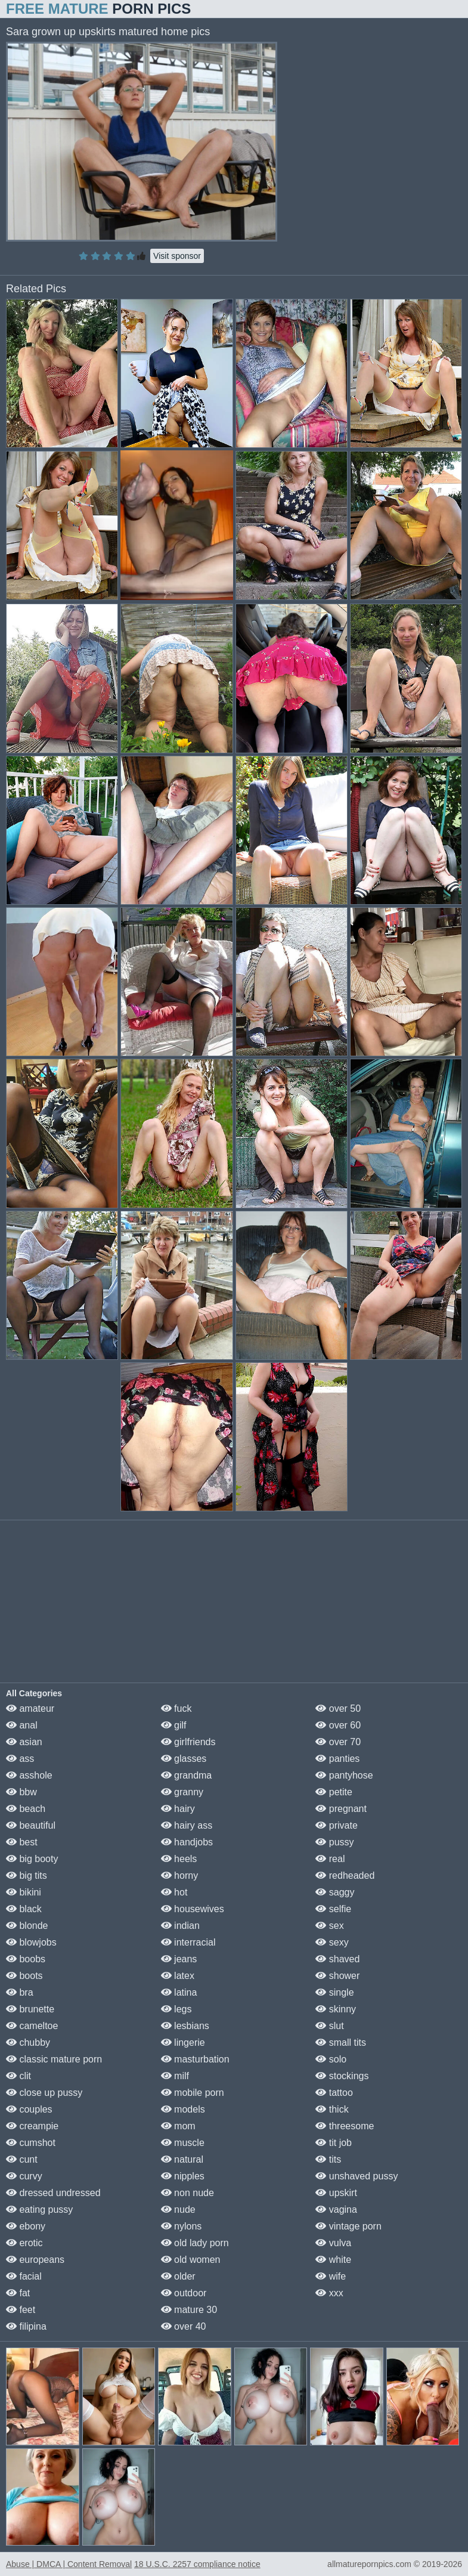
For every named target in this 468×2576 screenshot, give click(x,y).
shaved (337, 1959)
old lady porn (195, 2243)
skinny (335, 2009)
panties (337, 1759)
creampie (32, 2126)
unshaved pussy (356, 2176)
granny (182, 1792)
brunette (30, 2009)
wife (330, 2276)
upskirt (336, 2193)
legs (176, 2009)
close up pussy (44, 2093)
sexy (331, 1942)
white (333, 2260)
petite (333, 1792)
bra (19, 1992)
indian (180, 1926)
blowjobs (31, 1942)
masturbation (195, 2059)
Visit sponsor (177, 256)
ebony (25, 2226)
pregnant (341, 1809)
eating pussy (39, 2209)
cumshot (30, 2143)
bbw (21, 1792)
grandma (186, 1775)
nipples (182, 2176)
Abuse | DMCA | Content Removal (69, 2564)
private (336, 1825)
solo (330, 2059)
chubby (28, 2042)
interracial (188, 1942)
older (178, 2276)
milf (175, 2076)
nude (178, 2209)
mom (178, 2126)
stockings (341, 2076)
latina (179, 1992)
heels (179, 1859)
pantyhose (344, 1775)
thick (331, 2109)
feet (20, 2310)
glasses (184, 1759)
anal (22, 1725)
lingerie (183, 2042)
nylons (181, 2226)
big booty (32, 1859)
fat (18, 2293)
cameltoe (32, 2026)
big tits (26, 1875)
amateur (30, 1708)
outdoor (184, 2293)
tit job (333, 2143)
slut (329, 2026)
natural (182, 2159)
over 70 (338, 1742)
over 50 (338, 1708)
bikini (23, 1892)
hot (174, 1892)
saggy (334, 1892)
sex (329, 1926)
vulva (333, 2243)
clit (18, 2076)
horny (179, 1875)
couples (29, 2109)
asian (24, 1742)
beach (25, 1809)
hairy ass (186, 1825)
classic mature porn (54, 2059)
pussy (334, 1842)
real (330, 1859)
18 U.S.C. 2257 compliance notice (197, 2564)
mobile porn (192, 2093)
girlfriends (188, 1742)
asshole (29, 1775)
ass (20, 1759)
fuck (176, 1708)
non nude (187, 2193)
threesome (344, 2126)
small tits (340, 2042)
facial (24, 2276)
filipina (26, 2326)
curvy (24, 2176)
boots (24, 1976)
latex (177, 1976)
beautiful (30, 1825)
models (183, 2109)
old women (191, 2260)
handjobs (187, 1842)
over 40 (183, 2326)
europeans (35, 2260)
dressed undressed (53, 2193)
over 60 (338, 1725)
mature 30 (189, 2310)
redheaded (344, 1875)
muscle (182, 2143)
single (334, 1992)
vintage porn (348, 2226)
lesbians (185, 2026)
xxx (329, 2293)
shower (337, 1976)
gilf (174, 1725)
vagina (336, 2209)
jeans (179, 1959)
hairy (178, 1809)
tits (328, 2159)
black (24, 1909)
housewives (192, 1909)
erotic (24, 2243)
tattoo (333, 2093)
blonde (27, 1926)
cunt (22, 2159)
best (22, 1842)
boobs (25, 1959)
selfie (333, 1909)
